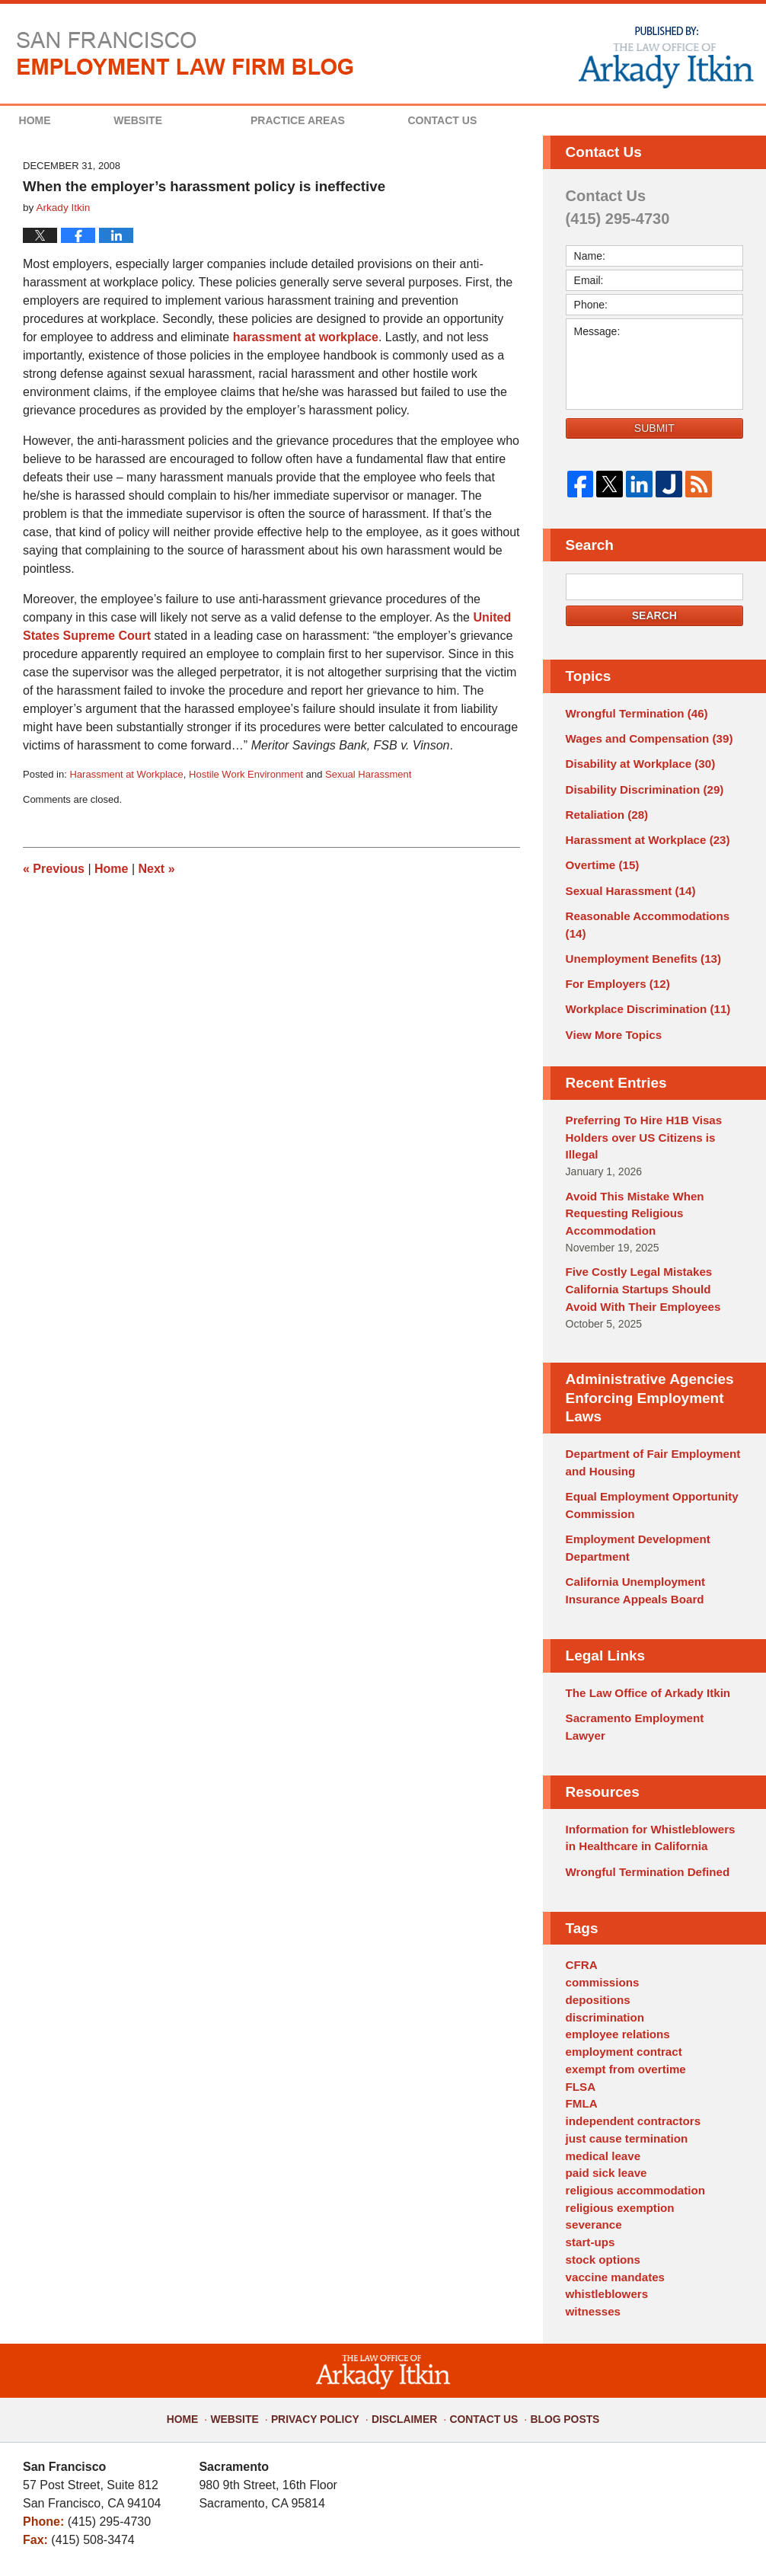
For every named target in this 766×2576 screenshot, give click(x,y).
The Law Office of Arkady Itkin (642, 1619)
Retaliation (604, 809)
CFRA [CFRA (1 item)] (580, 1868)
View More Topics (610, 1001)
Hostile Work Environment (246, 774)
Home (60, 120)
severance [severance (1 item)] (592, 2107)
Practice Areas (349, 120)
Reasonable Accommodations (652, 905)
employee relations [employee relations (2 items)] (614, 1932)
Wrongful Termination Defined (641, 1775)
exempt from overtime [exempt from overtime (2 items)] (621, 1964)
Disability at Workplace (635, 761)
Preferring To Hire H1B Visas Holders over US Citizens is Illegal (652, 1093)
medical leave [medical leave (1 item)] (600, 2043)
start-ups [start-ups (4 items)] (588, 2123)
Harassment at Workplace (126, 774)
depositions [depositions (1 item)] (596, 1900)
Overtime (600, 857)
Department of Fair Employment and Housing (646, 1399)
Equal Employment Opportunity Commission (646, 1439)
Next (157, 868)
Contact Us (519, 120)
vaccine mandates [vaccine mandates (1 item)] (612, 2155)
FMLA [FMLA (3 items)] (580, 1996)
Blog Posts (554, 2287)
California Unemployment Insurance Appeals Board (630, 1519)
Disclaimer (405, 2287)
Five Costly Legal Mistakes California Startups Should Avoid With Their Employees (649, 1229)
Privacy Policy (324, 2287)
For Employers (614, 953)
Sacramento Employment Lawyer (649, 1643)
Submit (654, 428)
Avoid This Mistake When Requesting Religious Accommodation (630, 1157)
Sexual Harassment (368, 774)
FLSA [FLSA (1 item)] (580, 1980)
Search (654, 615)
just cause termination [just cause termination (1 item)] (622, 2027)
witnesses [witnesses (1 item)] (591, 2187)
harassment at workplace (305, 337)
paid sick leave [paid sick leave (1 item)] (603, 2059)
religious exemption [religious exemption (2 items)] (616, 2091)
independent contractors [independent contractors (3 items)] (628, 2012)
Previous (54, 868)
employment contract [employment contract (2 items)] (620, 1948)
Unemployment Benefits (638, 928)
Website (188, 120)
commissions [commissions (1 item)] (600, 1884)
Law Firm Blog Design (670, 2537)
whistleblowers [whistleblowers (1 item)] (604, 2171)
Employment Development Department (633, 1479)
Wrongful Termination (631, 713)
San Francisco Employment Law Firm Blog (185, 53)
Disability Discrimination (639, 784)
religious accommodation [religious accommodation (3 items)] (630, 2075)
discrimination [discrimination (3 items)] (602, 1916)
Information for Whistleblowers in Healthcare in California (650, 1744)
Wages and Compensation (643, 736)
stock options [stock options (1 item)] (600, 2139)
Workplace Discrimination (642, 976)
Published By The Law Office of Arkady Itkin (665, 56)
